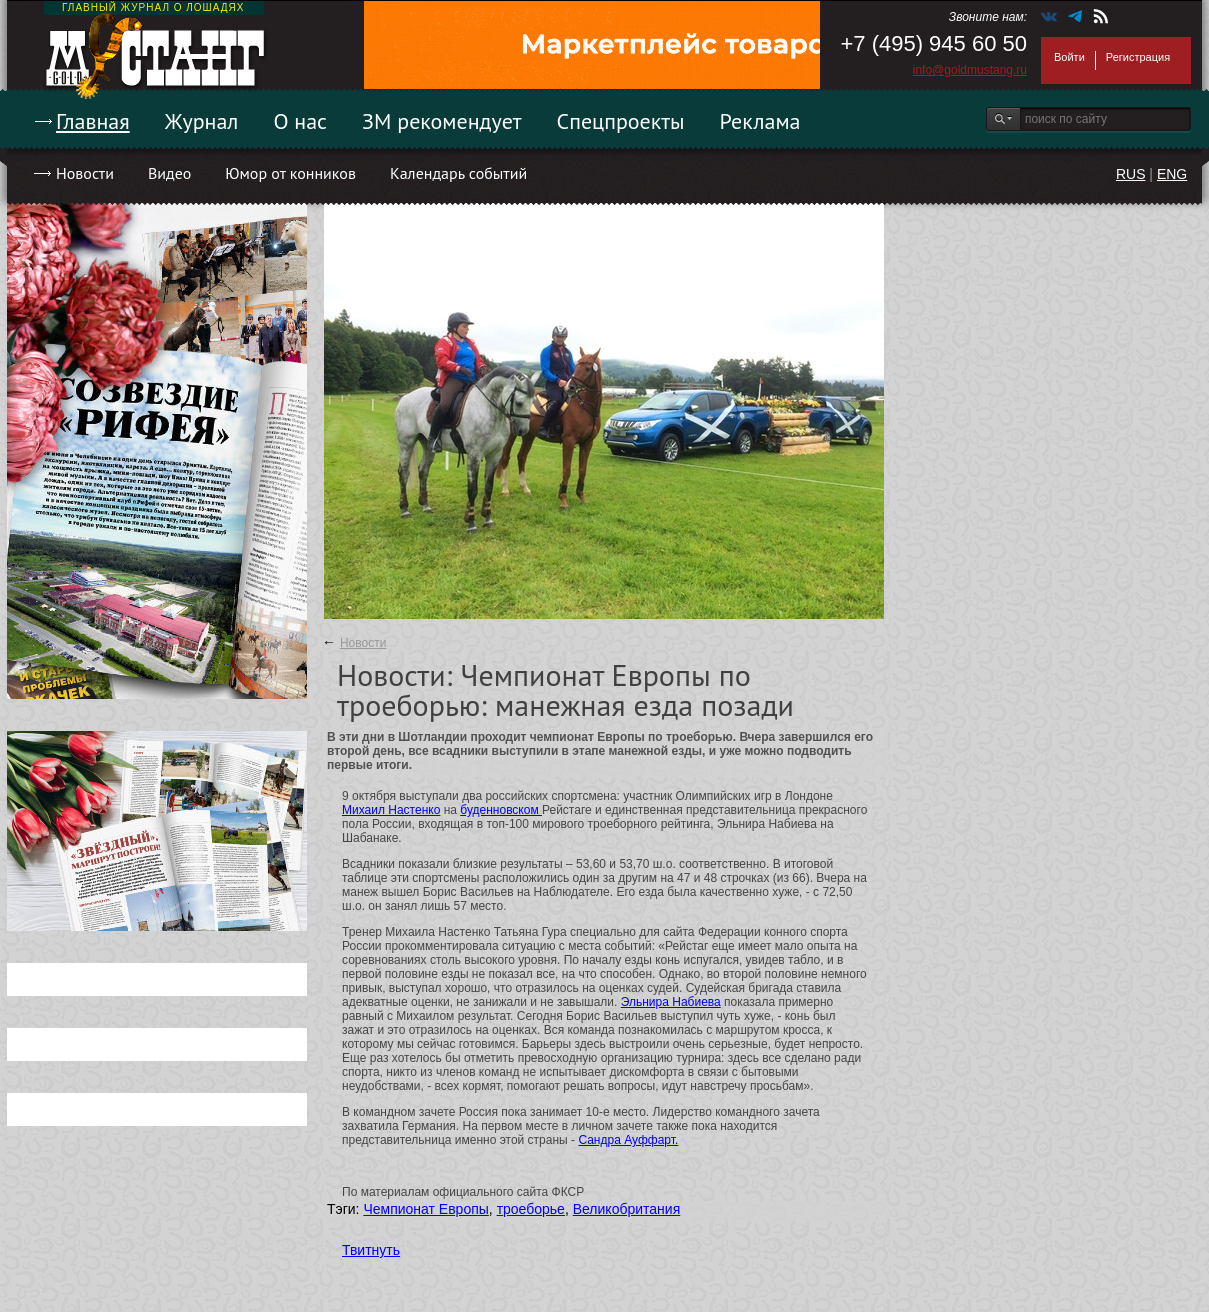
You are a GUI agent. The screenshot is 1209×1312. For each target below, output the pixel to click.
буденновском (501, 810)
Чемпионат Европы (425, 1209)
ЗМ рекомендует (442, 121)
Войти (1069, 57)
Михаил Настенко (391, 810)
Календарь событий (458, 173)
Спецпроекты (621, 121)
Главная (93, 121)
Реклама (760, 121)
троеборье (531, 1209)
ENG (1172, 174)
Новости (85, 173)
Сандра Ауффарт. (628, 1140)
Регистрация (1138, 57)
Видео (169, 173)
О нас (300, 121)
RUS (1131, 174)
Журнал (202, 121)
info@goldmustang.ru (970, 70)
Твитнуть (371, 1250)
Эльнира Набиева (671, 1002)
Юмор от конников (290, 173)
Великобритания (627, 1209)
